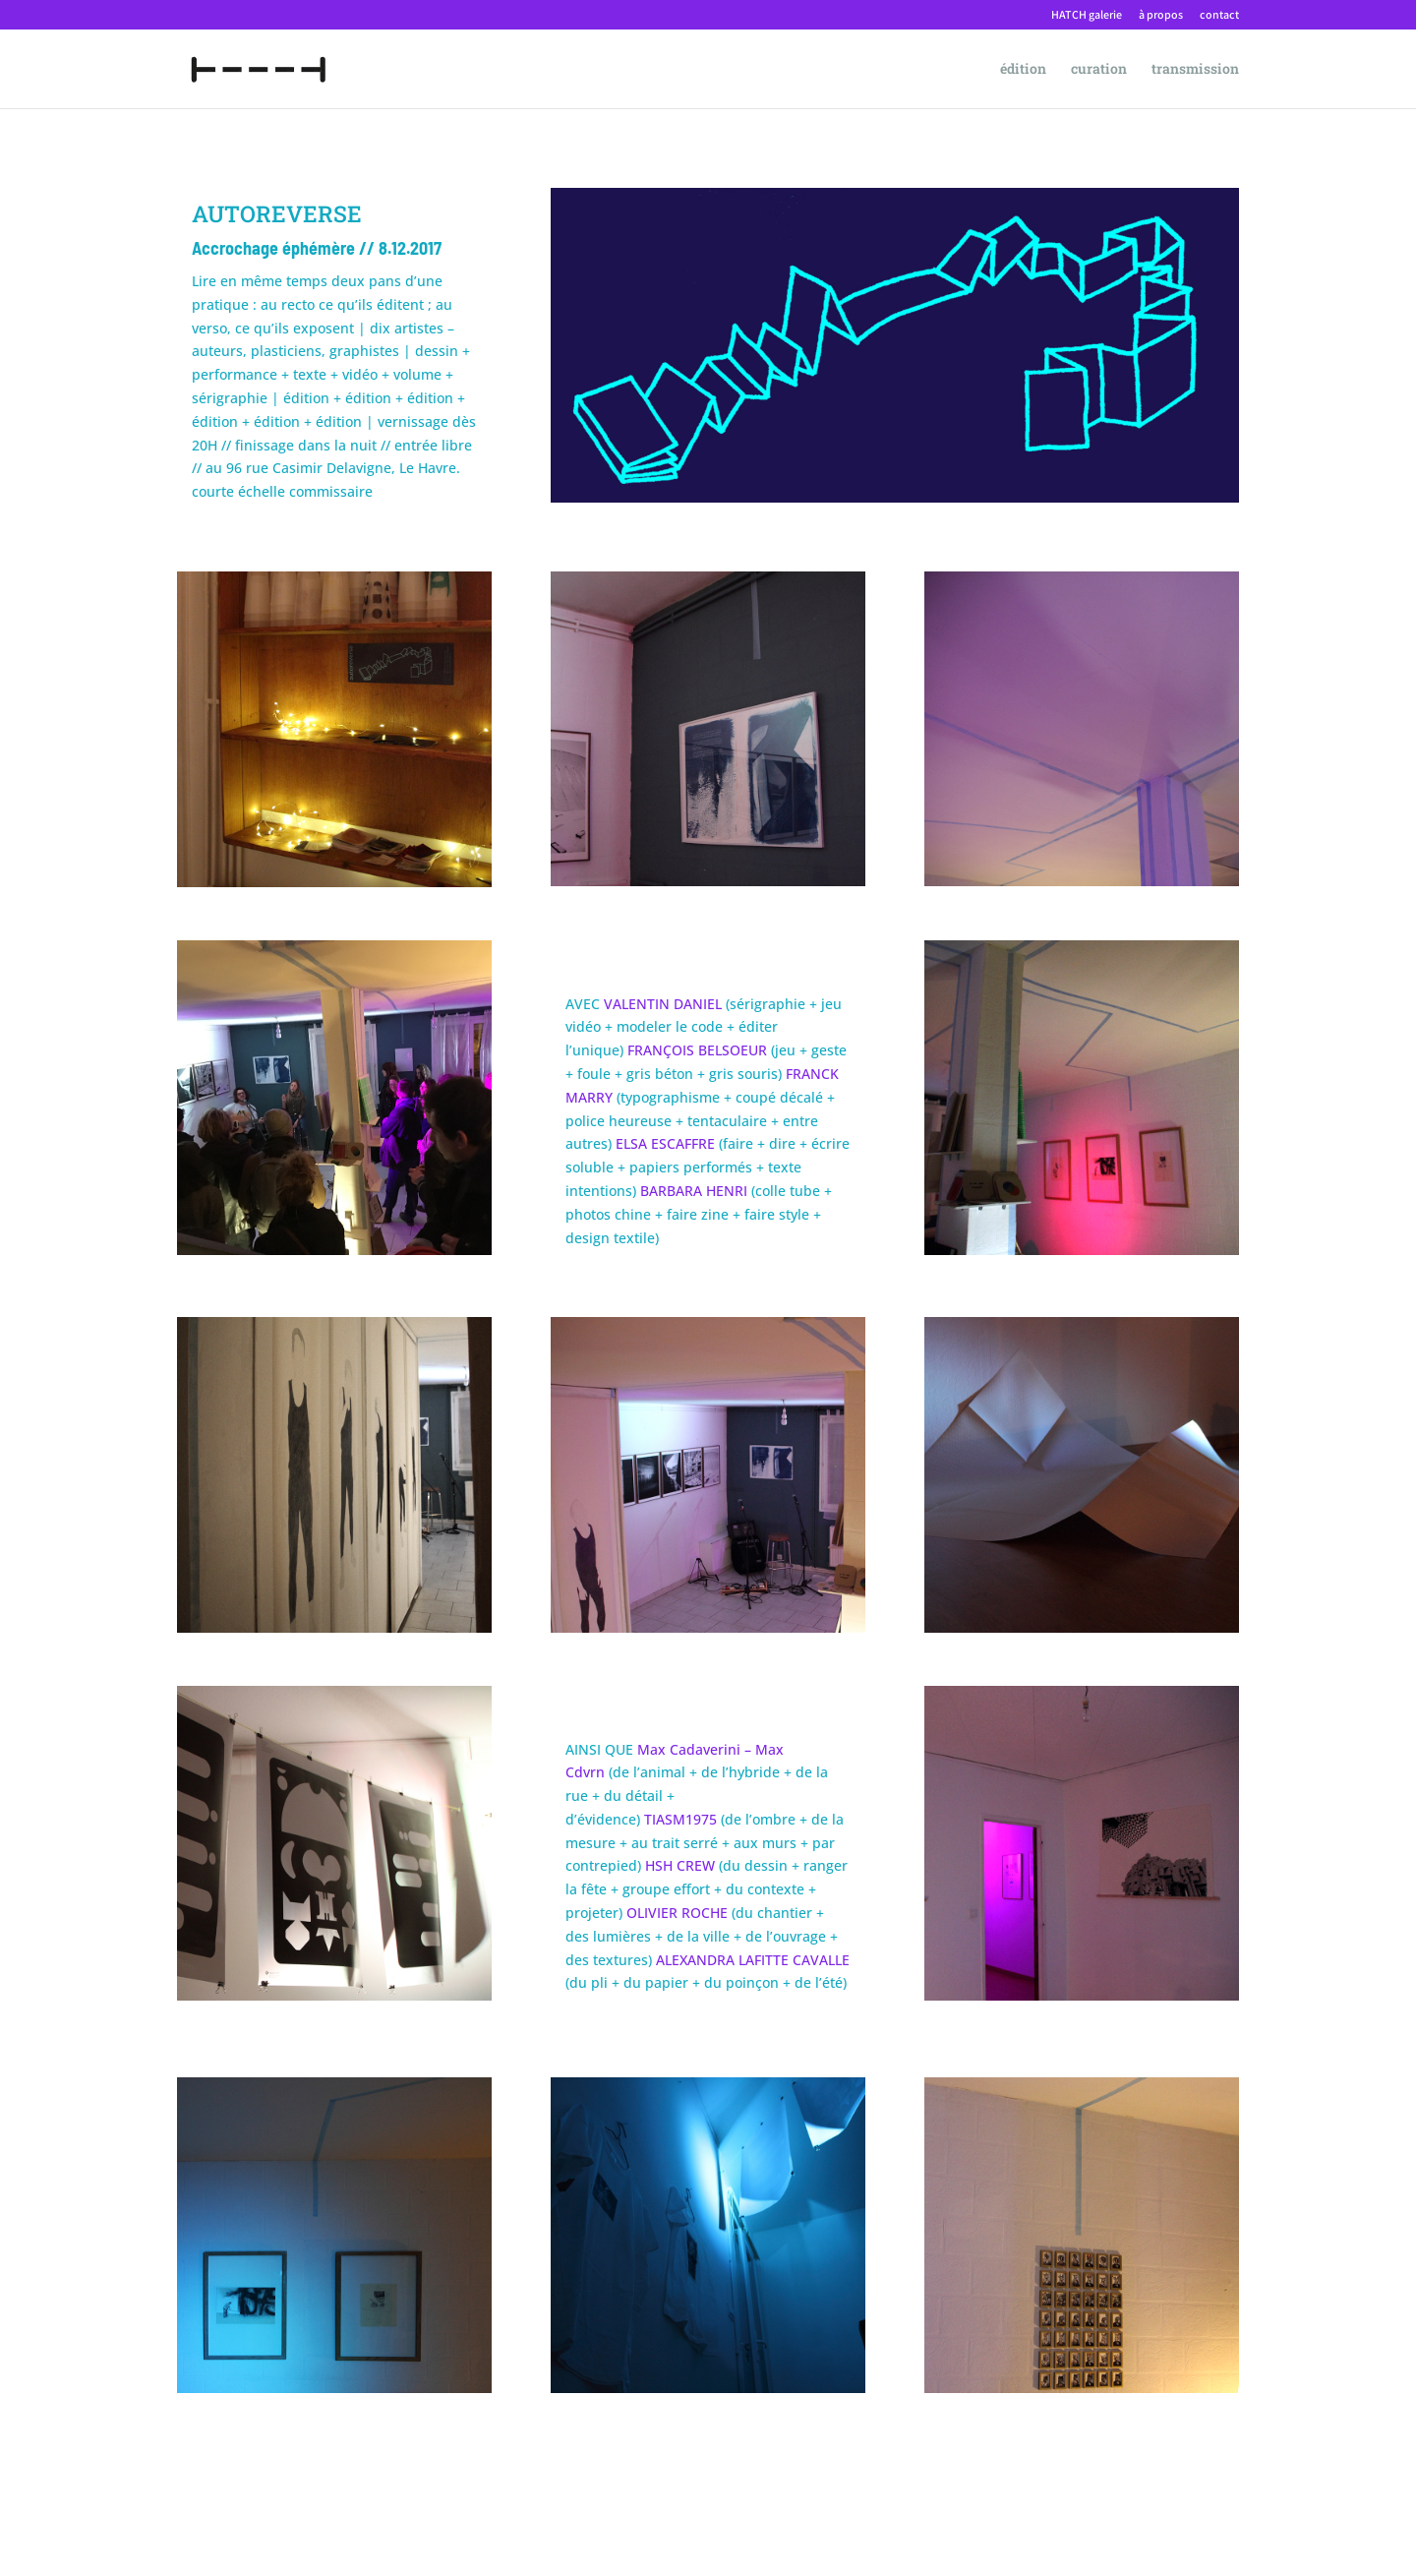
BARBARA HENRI (693, 1190)
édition (1023, 70)
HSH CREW (680, 1865)
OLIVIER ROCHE (677, 1912)
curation (1099, 70)
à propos (1161, 15)
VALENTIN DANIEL (663, 1003)
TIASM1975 (682, 1819)
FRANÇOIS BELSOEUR (697, 1050)
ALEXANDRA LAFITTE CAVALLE (753, 1959)
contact (1219, 15)
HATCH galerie (1086, 15)
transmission (1195, 70)
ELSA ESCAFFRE (665, 1143)
